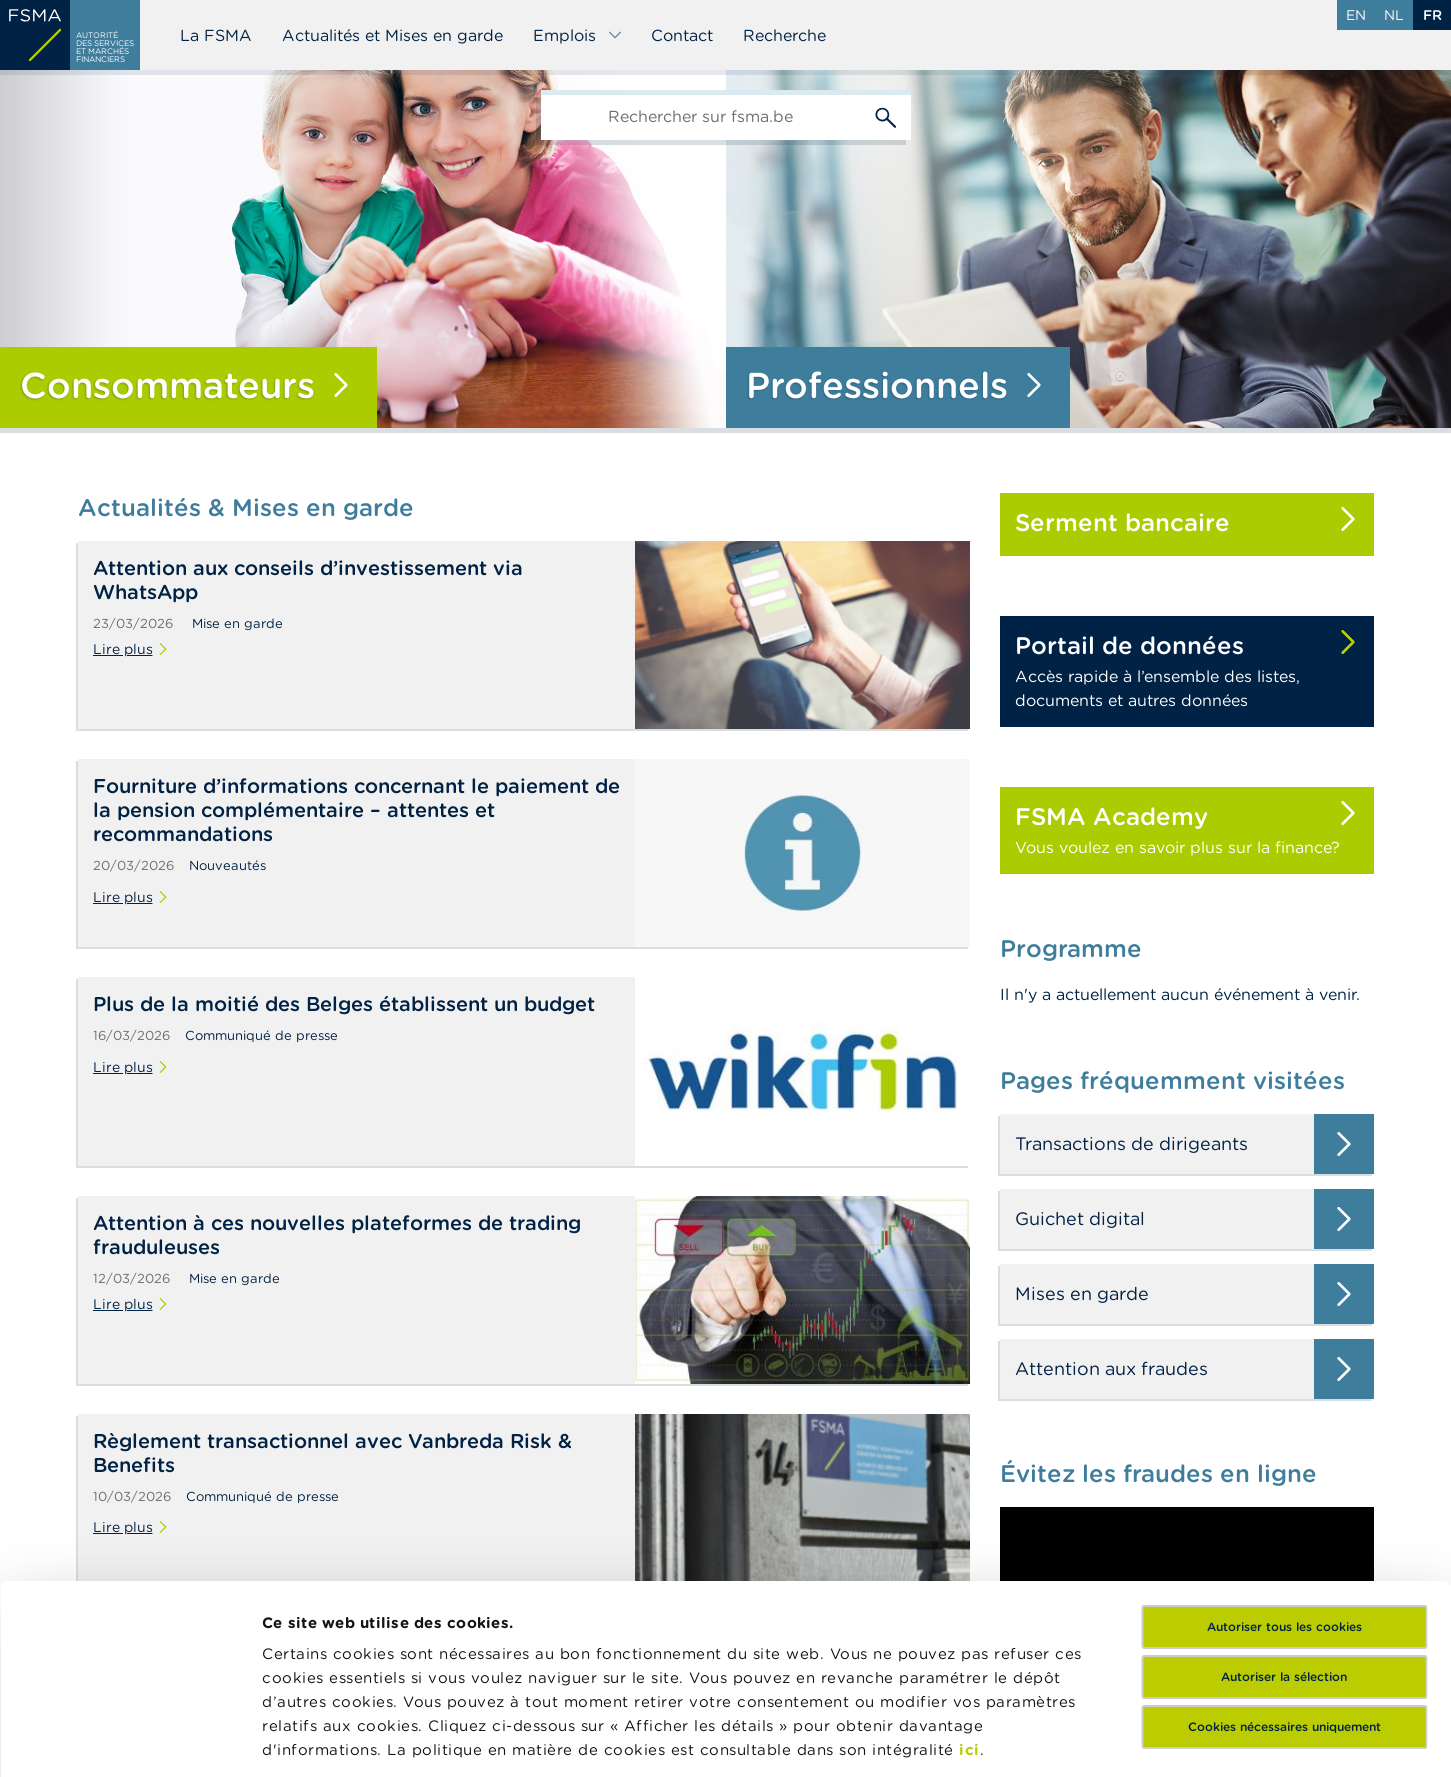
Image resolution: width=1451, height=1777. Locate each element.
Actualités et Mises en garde (392, 35)
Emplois (578, 35)
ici (969, 1587)
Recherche (784, 35)
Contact (682, 35)
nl (1394, 15)
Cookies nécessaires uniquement (1284, 1564)
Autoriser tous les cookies (1284, 1464)
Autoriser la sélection (1284, 1514)
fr (1432, 15)
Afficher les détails (335, 1737)
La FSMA (216, 35)
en (1356, 15)
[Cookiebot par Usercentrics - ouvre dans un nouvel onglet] (129, 1738)
